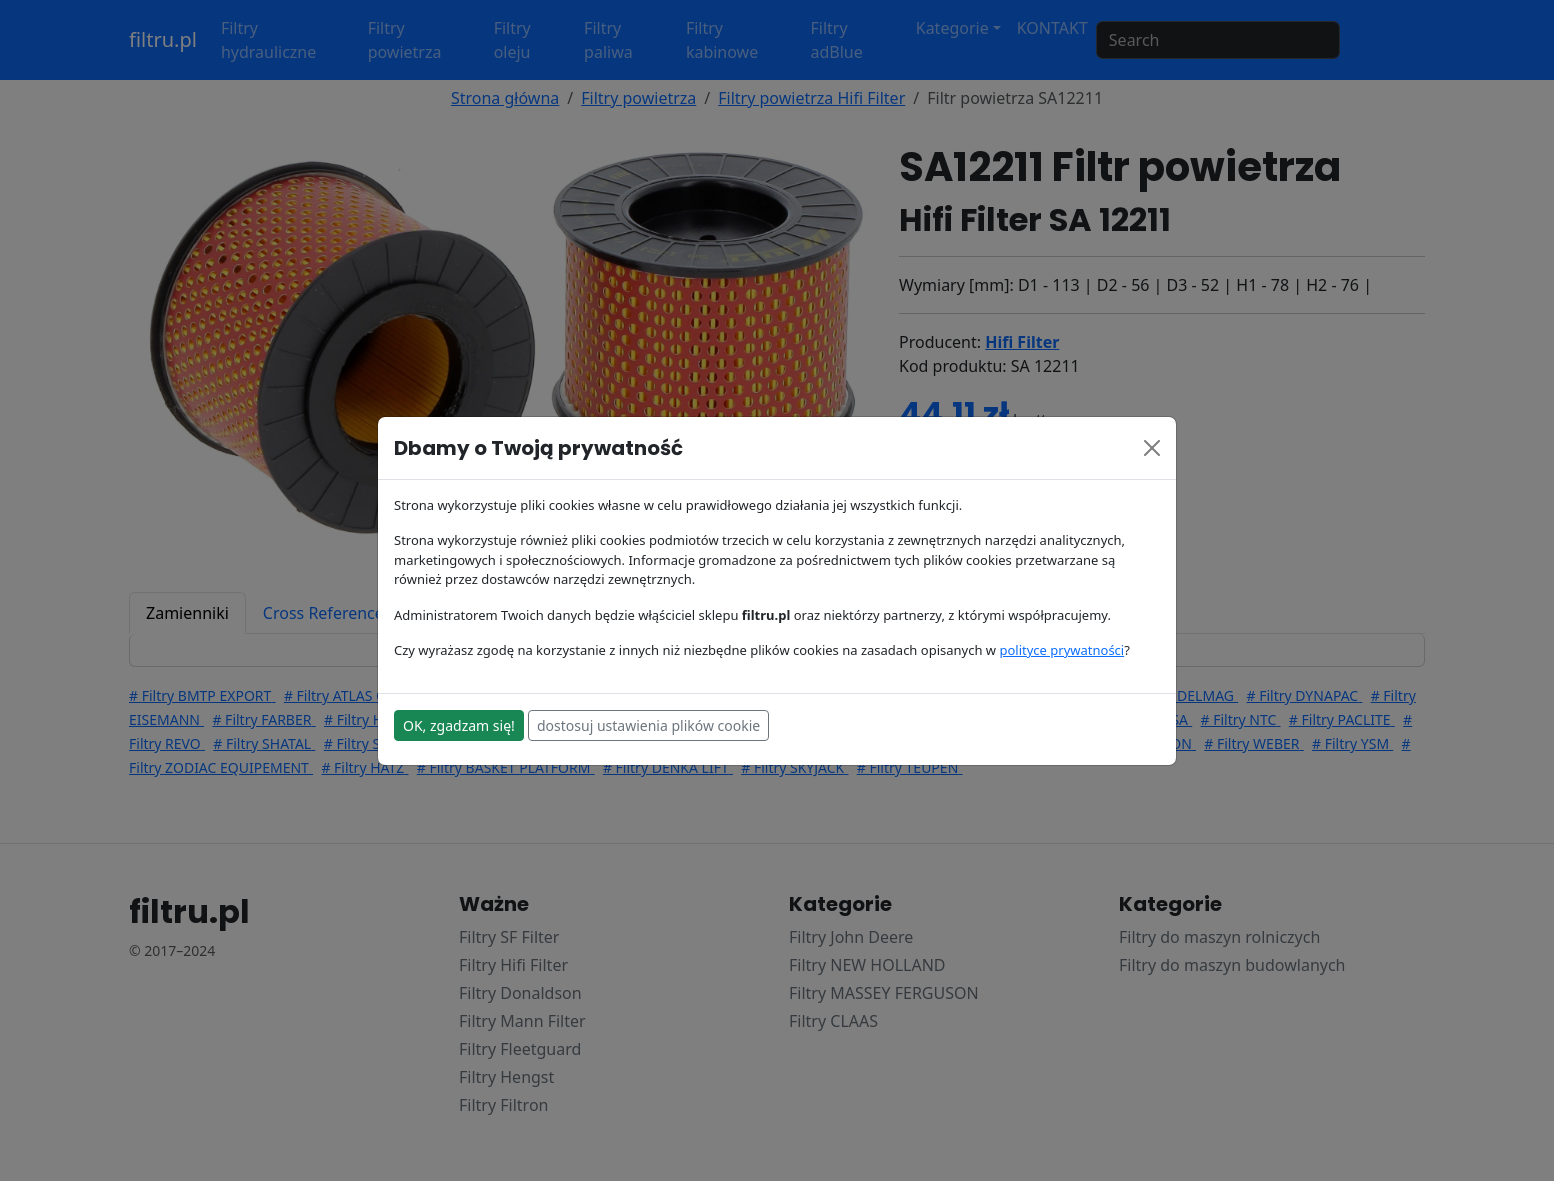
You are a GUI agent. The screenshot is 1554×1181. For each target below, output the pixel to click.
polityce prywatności (1061, 650)
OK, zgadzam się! (459, 725)
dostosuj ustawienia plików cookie (648, 725)
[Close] (1152, 448)
